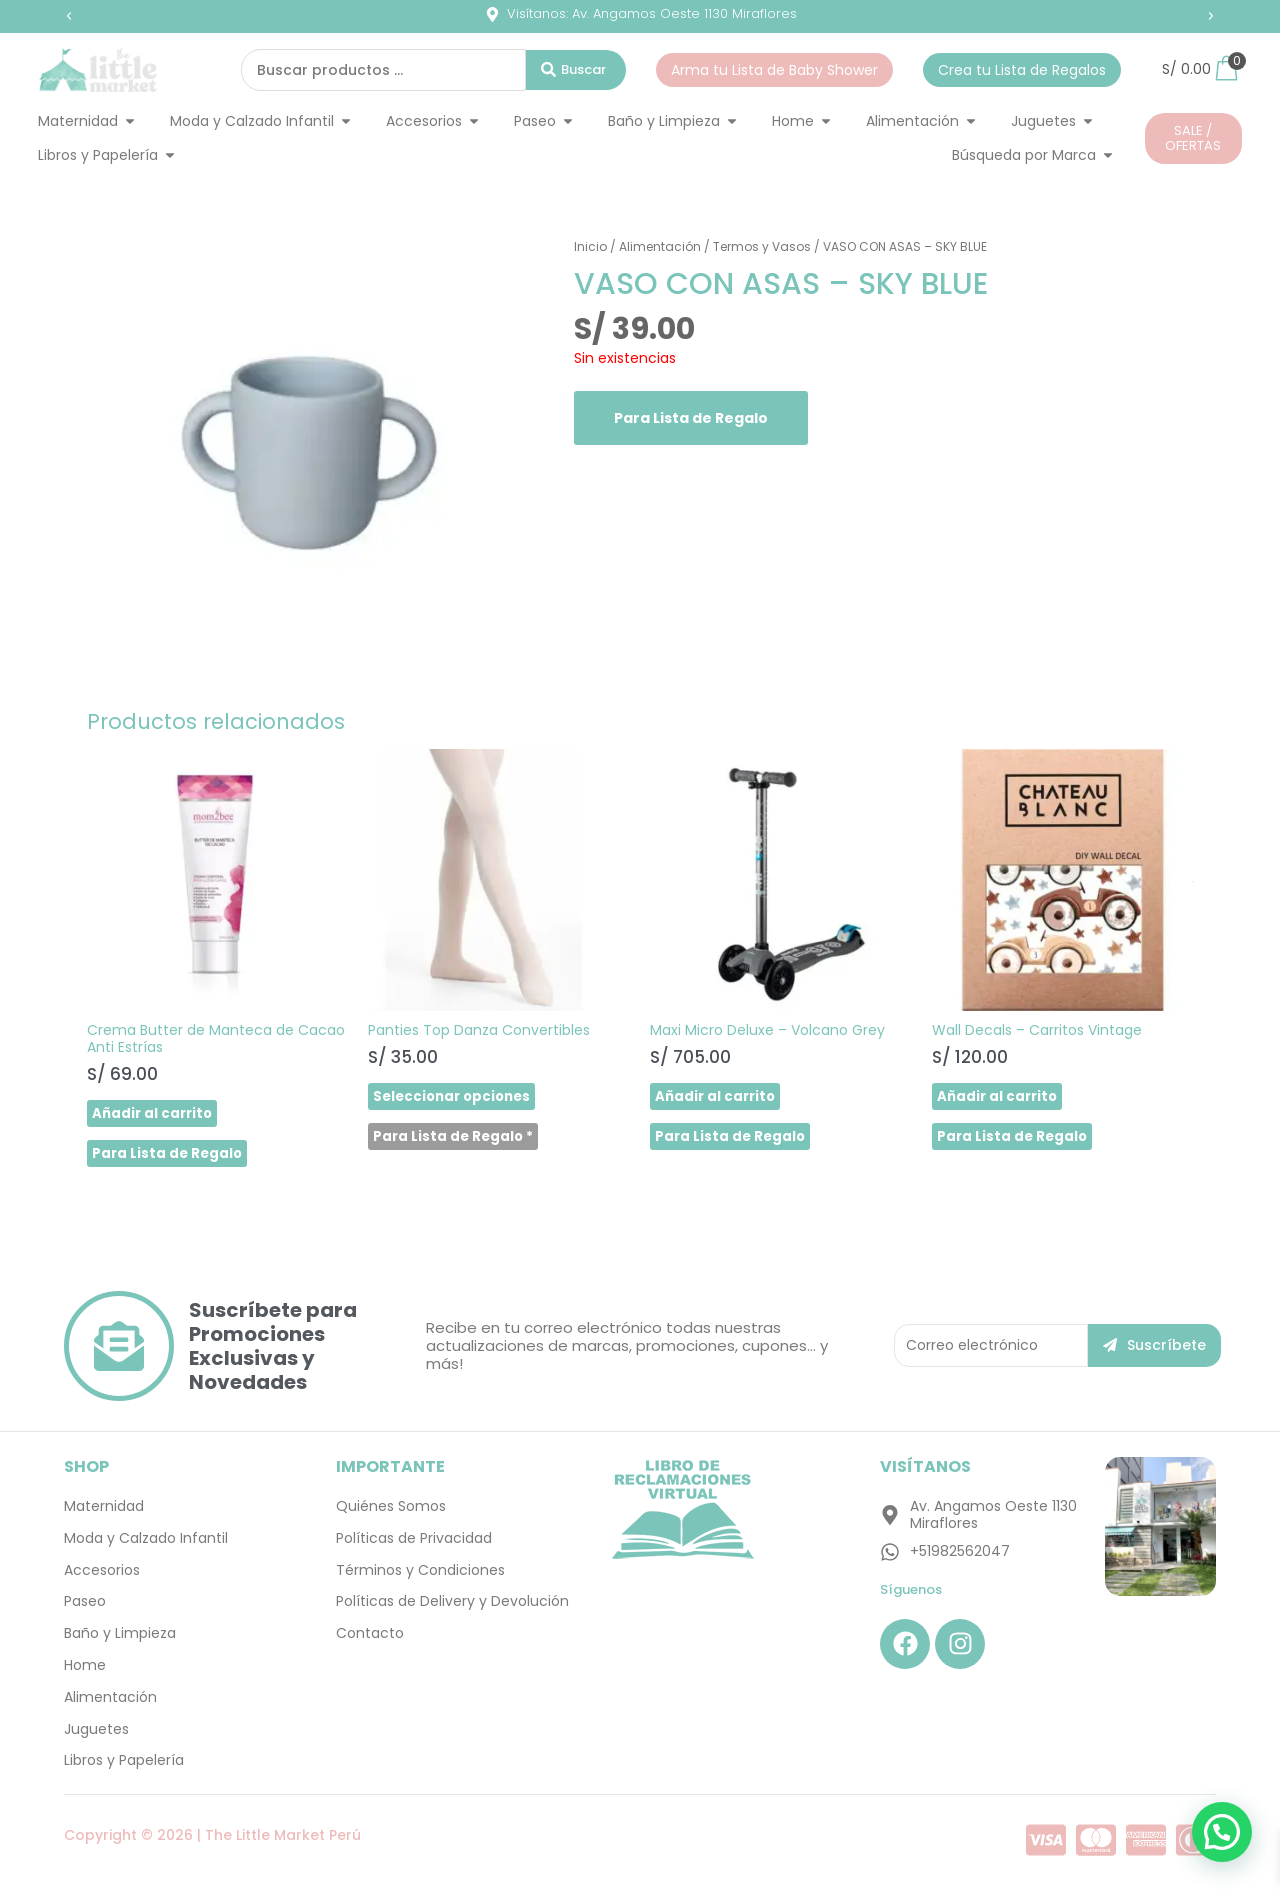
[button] (69, 16)
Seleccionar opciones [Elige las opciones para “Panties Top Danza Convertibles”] (456, 1097)
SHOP (86, 1470)
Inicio (590, 246)
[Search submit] (576, 70)
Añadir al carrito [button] (154, 1114)
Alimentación (660, 246)
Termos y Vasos (762, 246)
